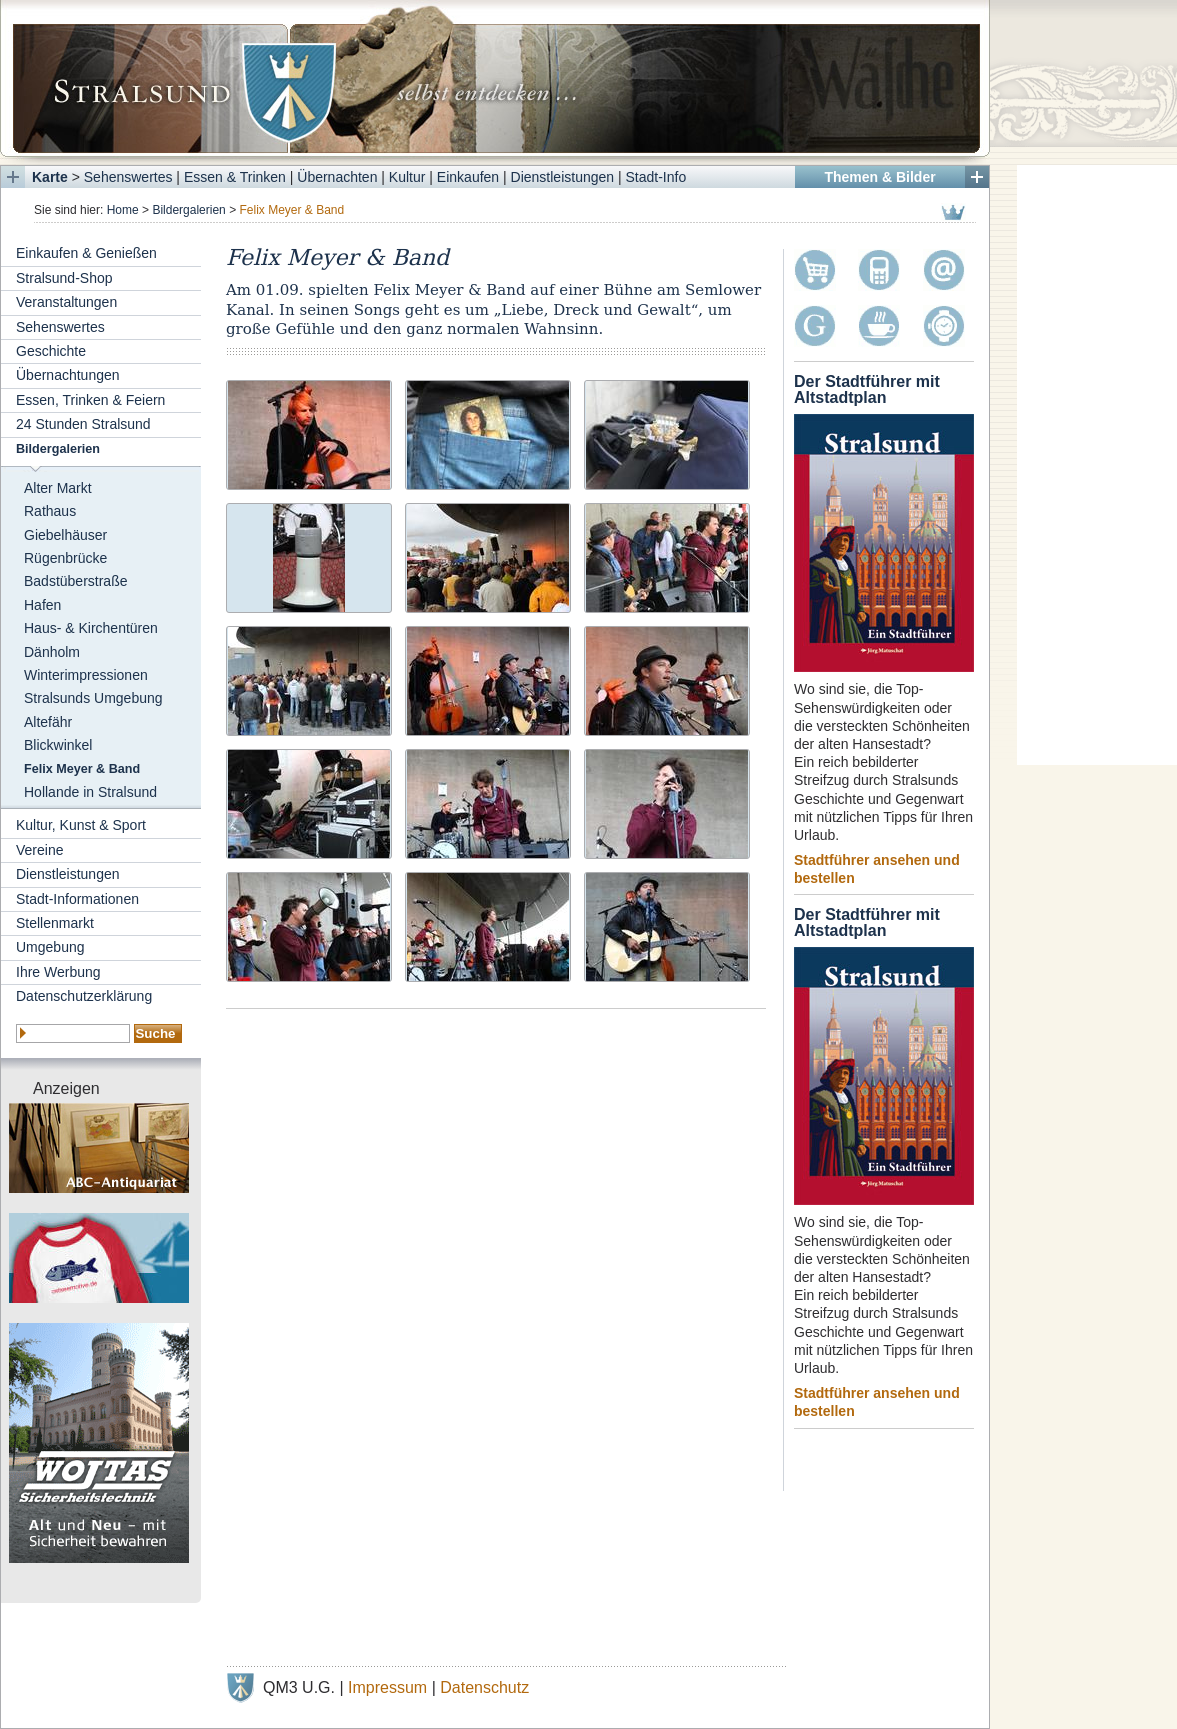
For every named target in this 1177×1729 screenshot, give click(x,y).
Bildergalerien (188, 210)
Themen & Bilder (879, 177)
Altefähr (48, 722)
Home (123, 210)
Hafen (42, 605)
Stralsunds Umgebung (93, 698)
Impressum (387, 1687)
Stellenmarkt (55, 923)
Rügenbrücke (65, 558)
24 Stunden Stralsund (83, 424)
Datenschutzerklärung (84, 996)
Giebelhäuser (65, 535)
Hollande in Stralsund (90, 792)
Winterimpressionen (86, 675)
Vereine (39, 850)
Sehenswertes (128, 177)
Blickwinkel (58, 745)
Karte (50, 177)
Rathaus (50, 511)
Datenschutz (484, 1687)
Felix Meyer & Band (82, 769)
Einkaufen (468, 177)
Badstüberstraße (76, 581)
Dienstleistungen (563, 177)
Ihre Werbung (58, 972)
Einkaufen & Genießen (86, 253)
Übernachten (337, 177)
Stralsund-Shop (64, 278)
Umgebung (50, 947)
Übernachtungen (68, 375)
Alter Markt (58, 488)
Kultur (407, 177)
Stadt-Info (656, 177)
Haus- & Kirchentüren (91, 628)
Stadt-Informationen (77, 899)
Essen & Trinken (235, 177)
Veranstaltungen (66, 302)
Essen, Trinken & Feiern (90, 400)
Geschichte (51, 351)
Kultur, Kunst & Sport (81, 825)
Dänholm (52, 652)
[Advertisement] (1097, 465)
